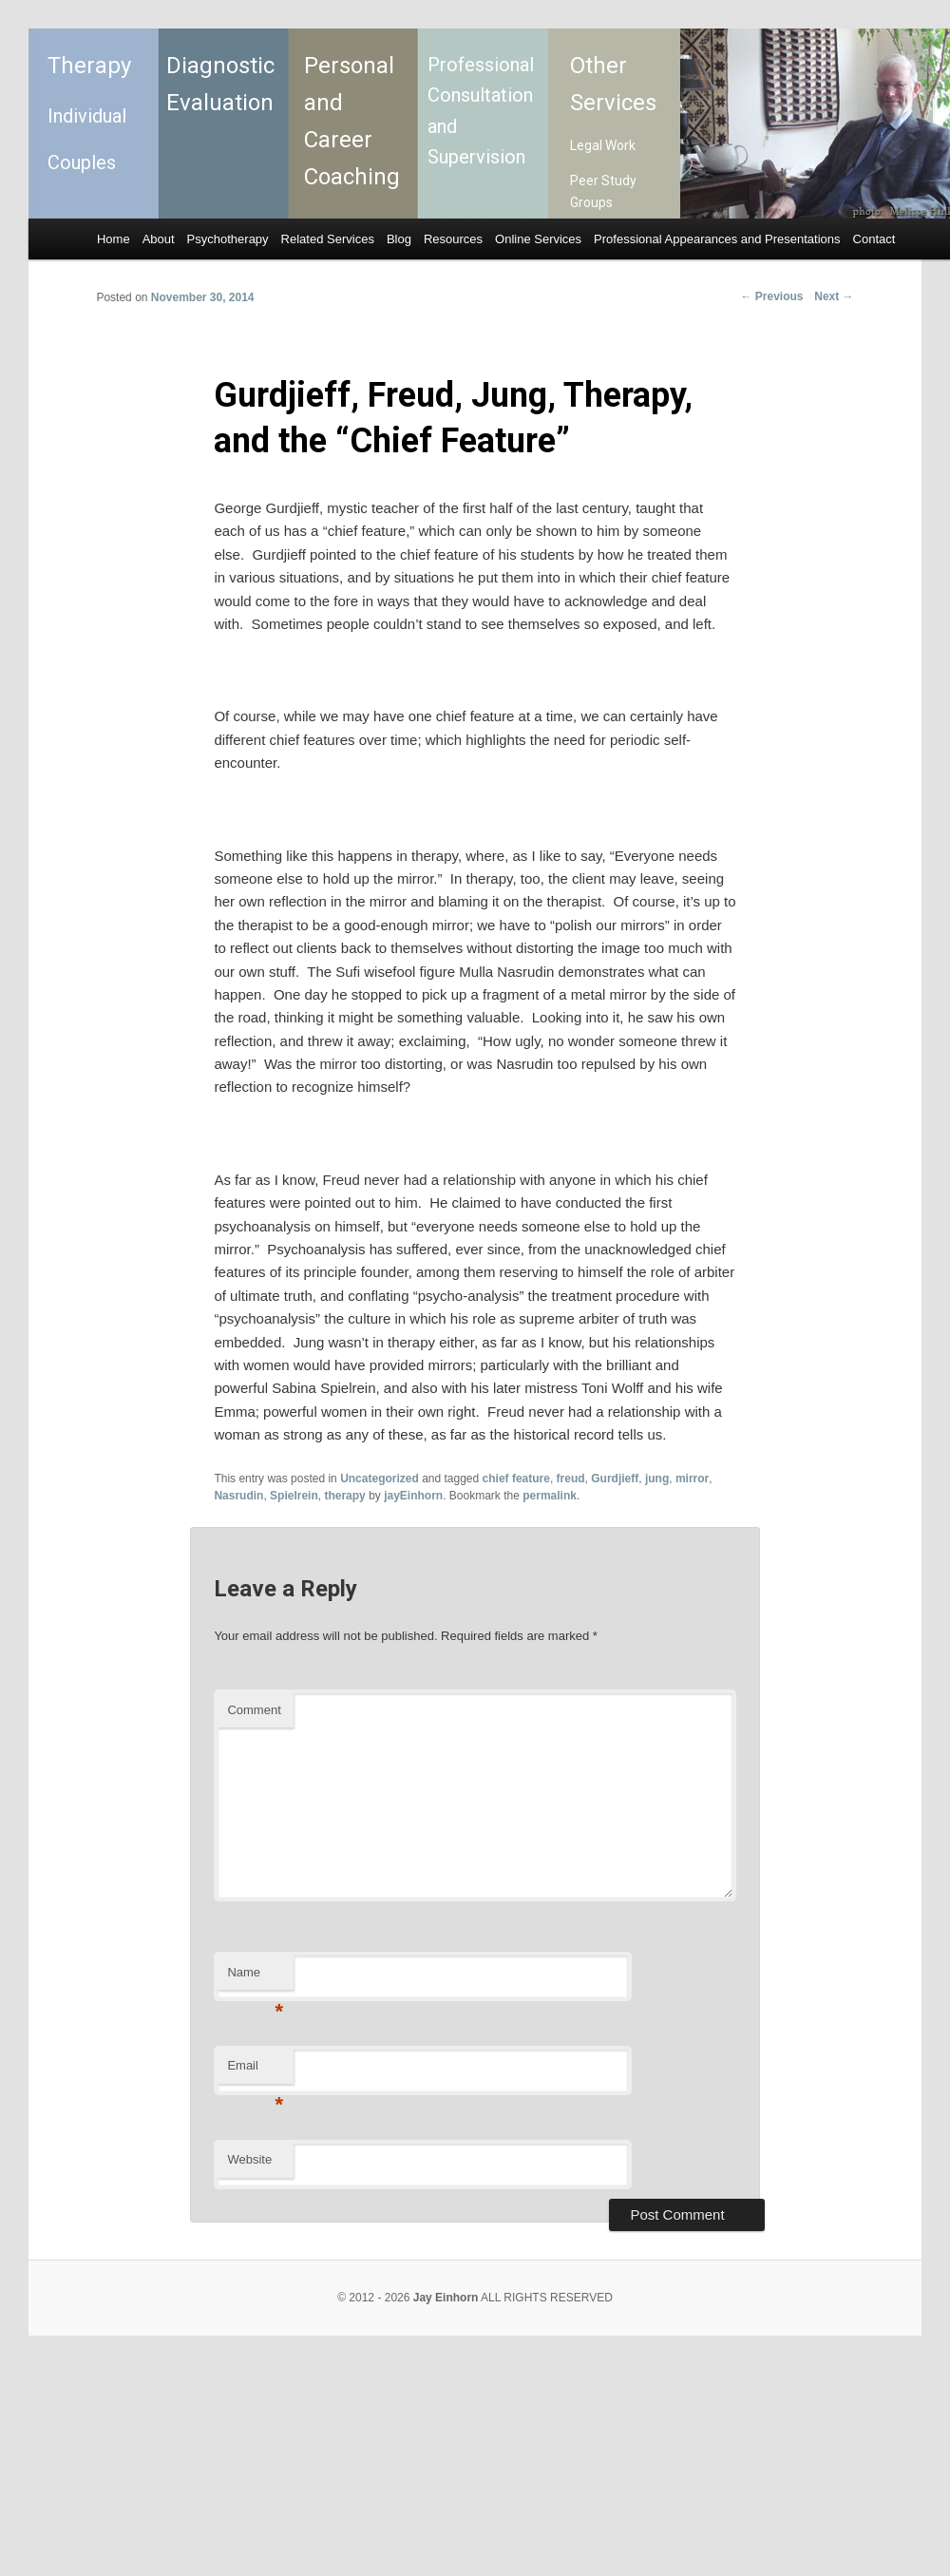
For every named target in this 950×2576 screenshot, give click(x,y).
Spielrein (294, 1495)
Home (113, 239)
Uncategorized (379, 1478)
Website (249, 2159)
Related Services (327, 239)
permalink (549, 1495)
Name (255, 1978)
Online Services (538, 239)
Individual (87, 116)
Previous (772, 296)
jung (657, 1478)
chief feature (516, 1478)
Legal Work (603, 145)
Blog (399, 239)
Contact (874, 239)
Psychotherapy (228, 239)
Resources (453, 239)
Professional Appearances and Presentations (717, 239)
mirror (692, 1478)
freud (571, 1478)
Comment (253, 1710)
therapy (344, 1495)
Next (833, 296)
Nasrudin (238, 1495)
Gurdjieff (614, 1478)
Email (255, 2071)
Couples (82, 162)
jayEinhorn (413, 1495)
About (158, 239)
